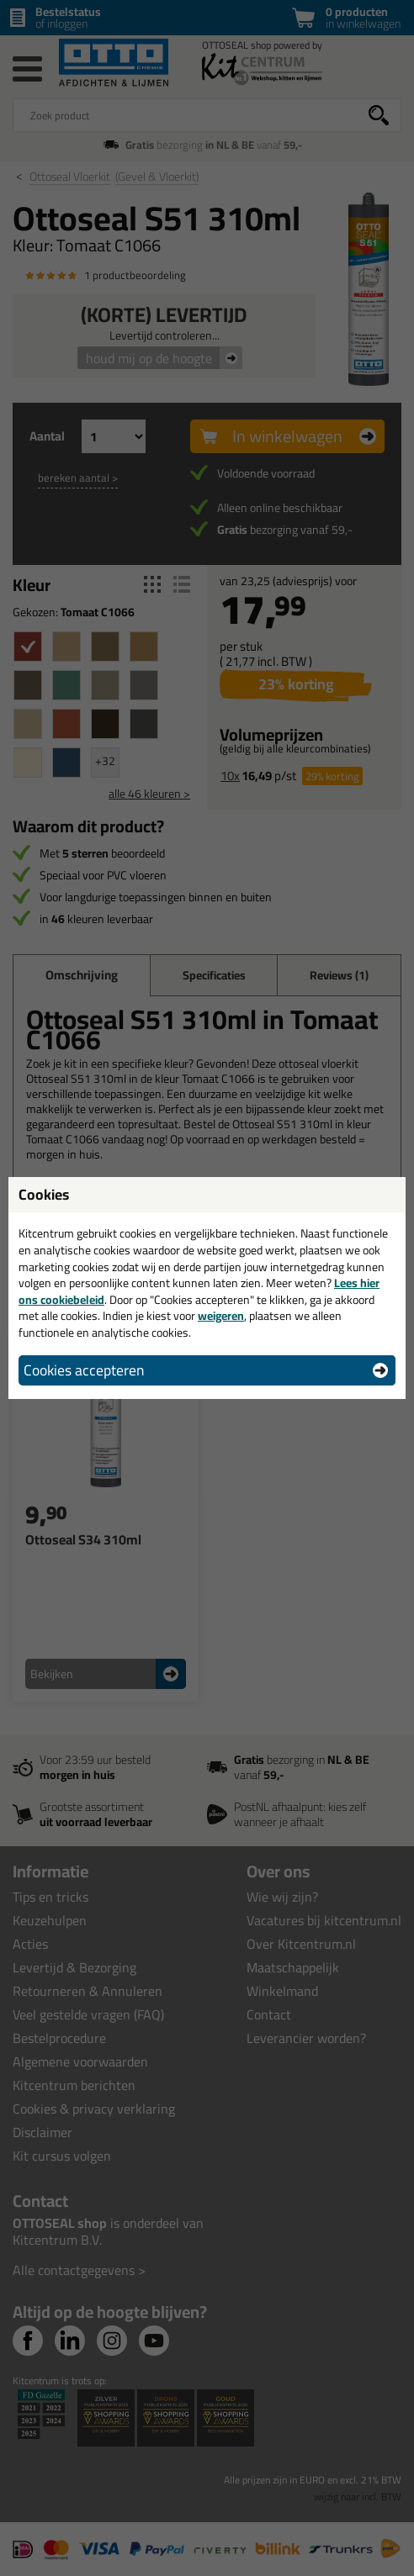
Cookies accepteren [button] (84, 1370)
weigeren (221, 1316)
